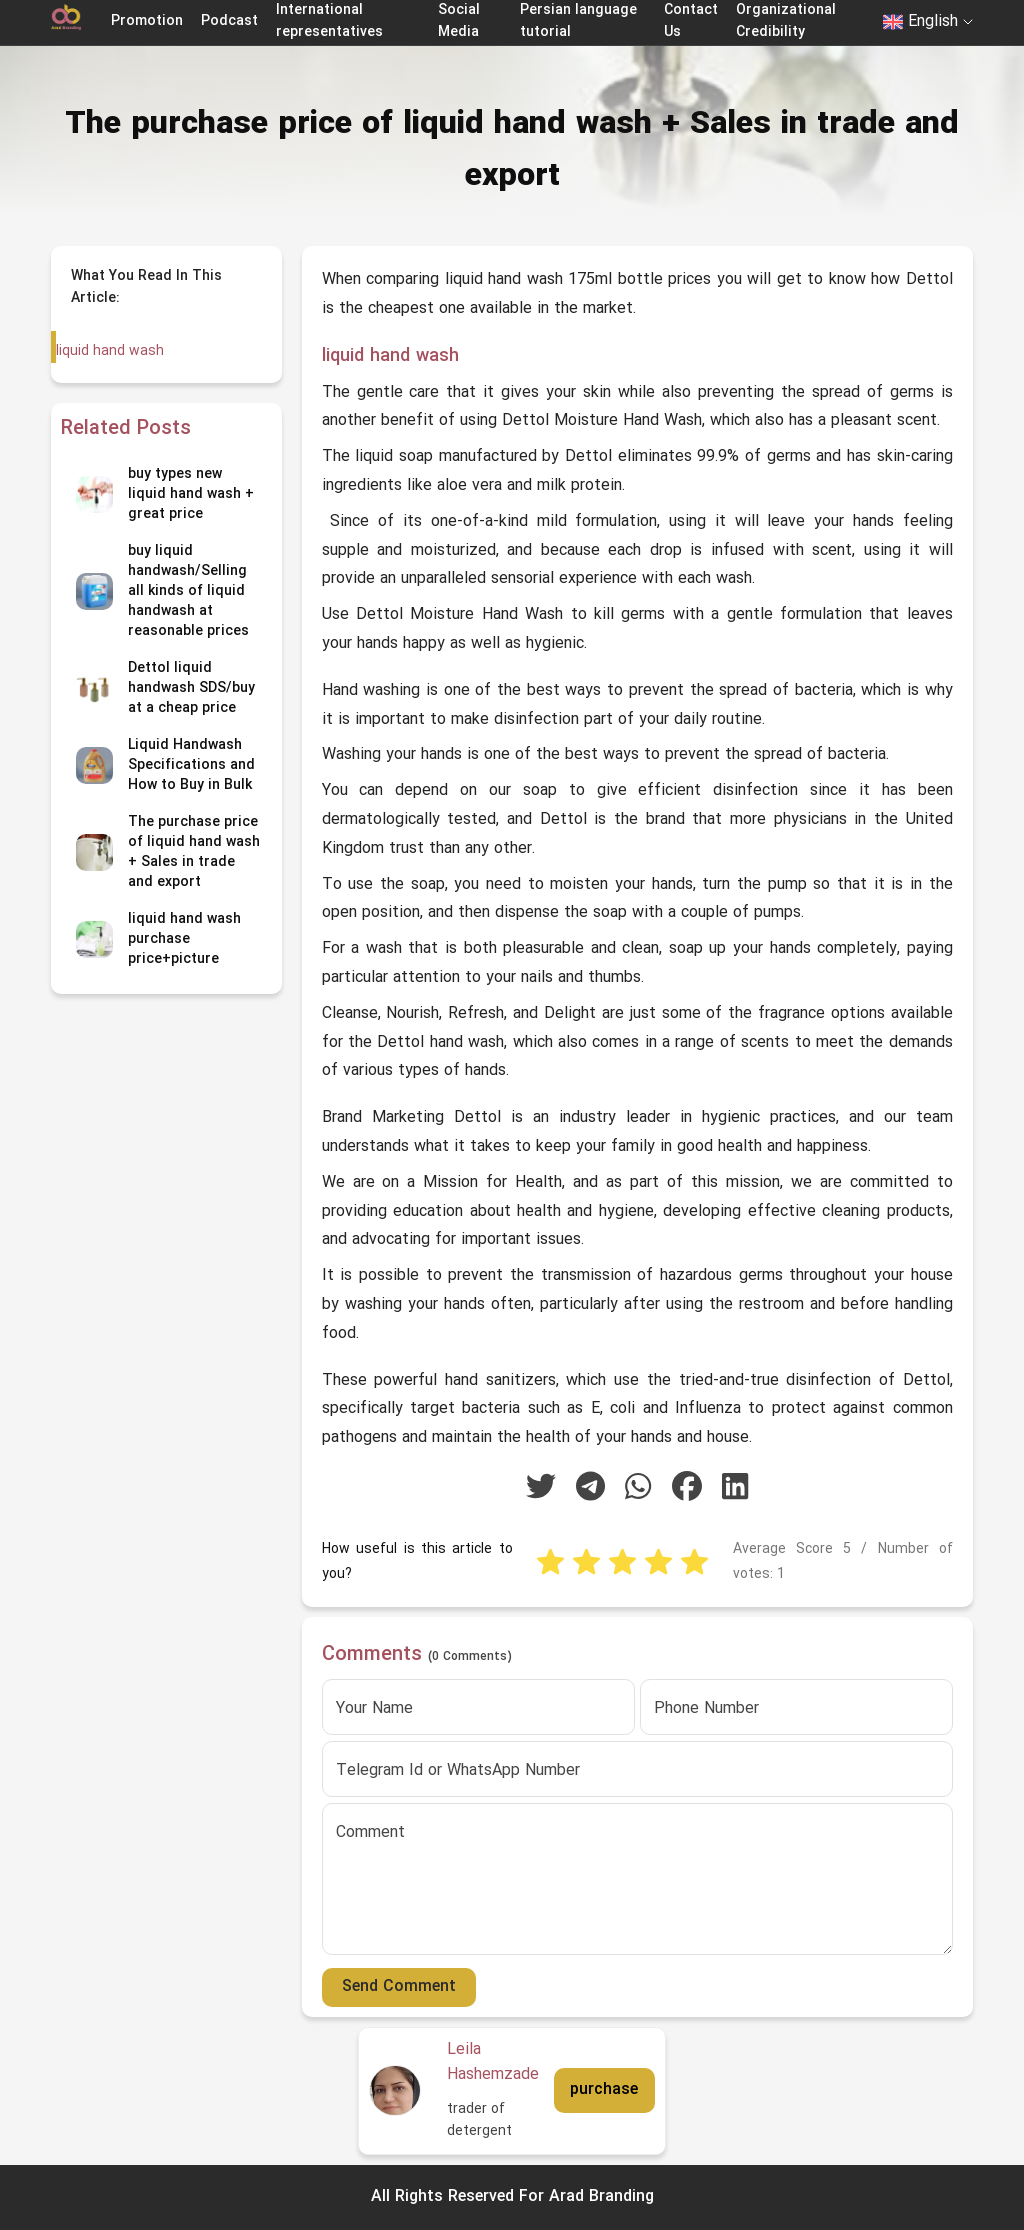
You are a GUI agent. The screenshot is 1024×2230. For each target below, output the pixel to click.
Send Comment (399, 1987)
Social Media (459, 21)
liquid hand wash (110, 351)
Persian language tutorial (578, 21)
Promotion (147, 21)
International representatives (329, 21)
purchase (604, 2090)
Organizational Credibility (786, 21)
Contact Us (691, 21)
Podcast (229, 21)
